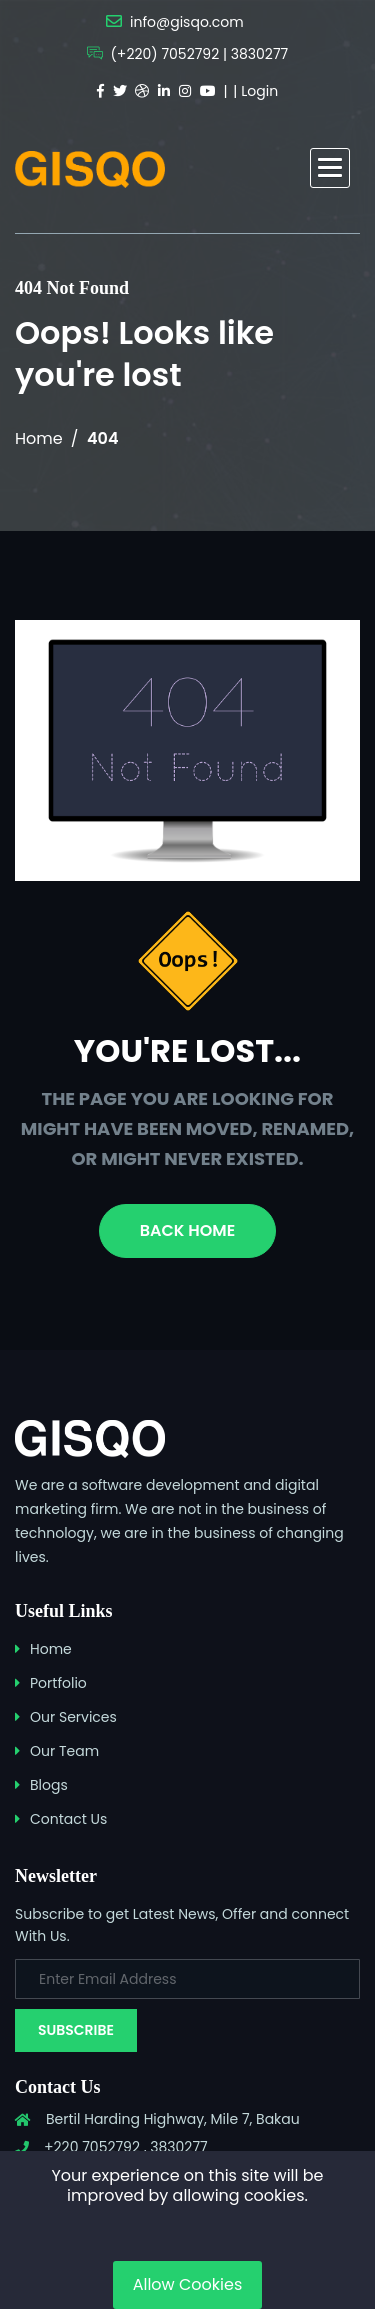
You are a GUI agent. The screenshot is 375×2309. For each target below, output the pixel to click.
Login (259, 91)
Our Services (73, 1717)
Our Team (64, 1751)
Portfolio (58, 1683)
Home (39, 438)
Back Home (187, 1230)
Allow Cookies (188, 2284)
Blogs (49, 1785)
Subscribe (76, 2030)
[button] (330, 168)
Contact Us (68, 1819)
